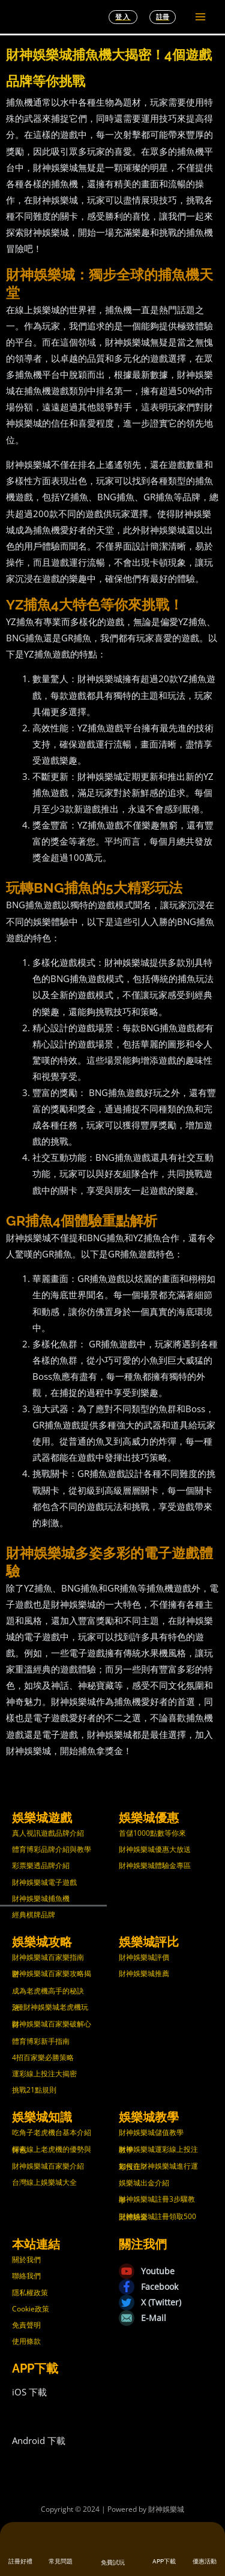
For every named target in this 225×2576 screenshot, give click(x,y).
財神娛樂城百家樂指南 (48, 1957)
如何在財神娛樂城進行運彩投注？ (158, 2166)
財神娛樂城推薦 (144, 1973)
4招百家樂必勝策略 (43, 2057)
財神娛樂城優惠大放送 (155, 1849)
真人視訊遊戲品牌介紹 (48, 1833)
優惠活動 (205, 2561)
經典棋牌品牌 (33, 1915)
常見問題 (61, 2561)
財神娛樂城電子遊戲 (44, 1882)
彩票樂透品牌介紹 (41, 1865)
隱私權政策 (30, 2292)
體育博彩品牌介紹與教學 (51, 1849)
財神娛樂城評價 (144, 1957)
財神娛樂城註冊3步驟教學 (157, 2199)
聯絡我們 (26, 2276)
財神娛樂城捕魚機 (41, 1898)
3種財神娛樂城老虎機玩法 (50, 2007)
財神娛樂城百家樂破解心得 (51, 2024)
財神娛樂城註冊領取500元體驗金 (157, 2216)
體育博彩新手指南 (41, 2041)
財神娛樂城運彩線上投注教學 (158, 2149)
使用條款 (26, 2341)
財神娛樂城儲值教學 (151, 2132)
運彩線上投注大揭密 (44, 2073)
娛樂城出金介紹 (144, 2183)
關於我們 (26, 2259)
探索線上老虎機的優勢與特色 (51, 2149)
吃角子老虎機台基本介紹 (51, 2132)
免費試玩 (113, 2562)
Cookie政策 (30, 2309)
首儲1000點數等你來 (152, 1833)
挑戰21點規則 (34, 2090)
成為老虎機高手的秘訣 (48, 1991)
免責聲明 (26, 2325)
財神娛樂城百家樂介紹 (48, 2166)
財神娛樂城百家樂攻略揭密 (51, 1973)
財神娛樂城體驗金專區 (155, 1865)
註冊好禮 (20, 2561)
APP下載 (164, 2561)
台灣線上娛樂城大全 (44, 2182)
